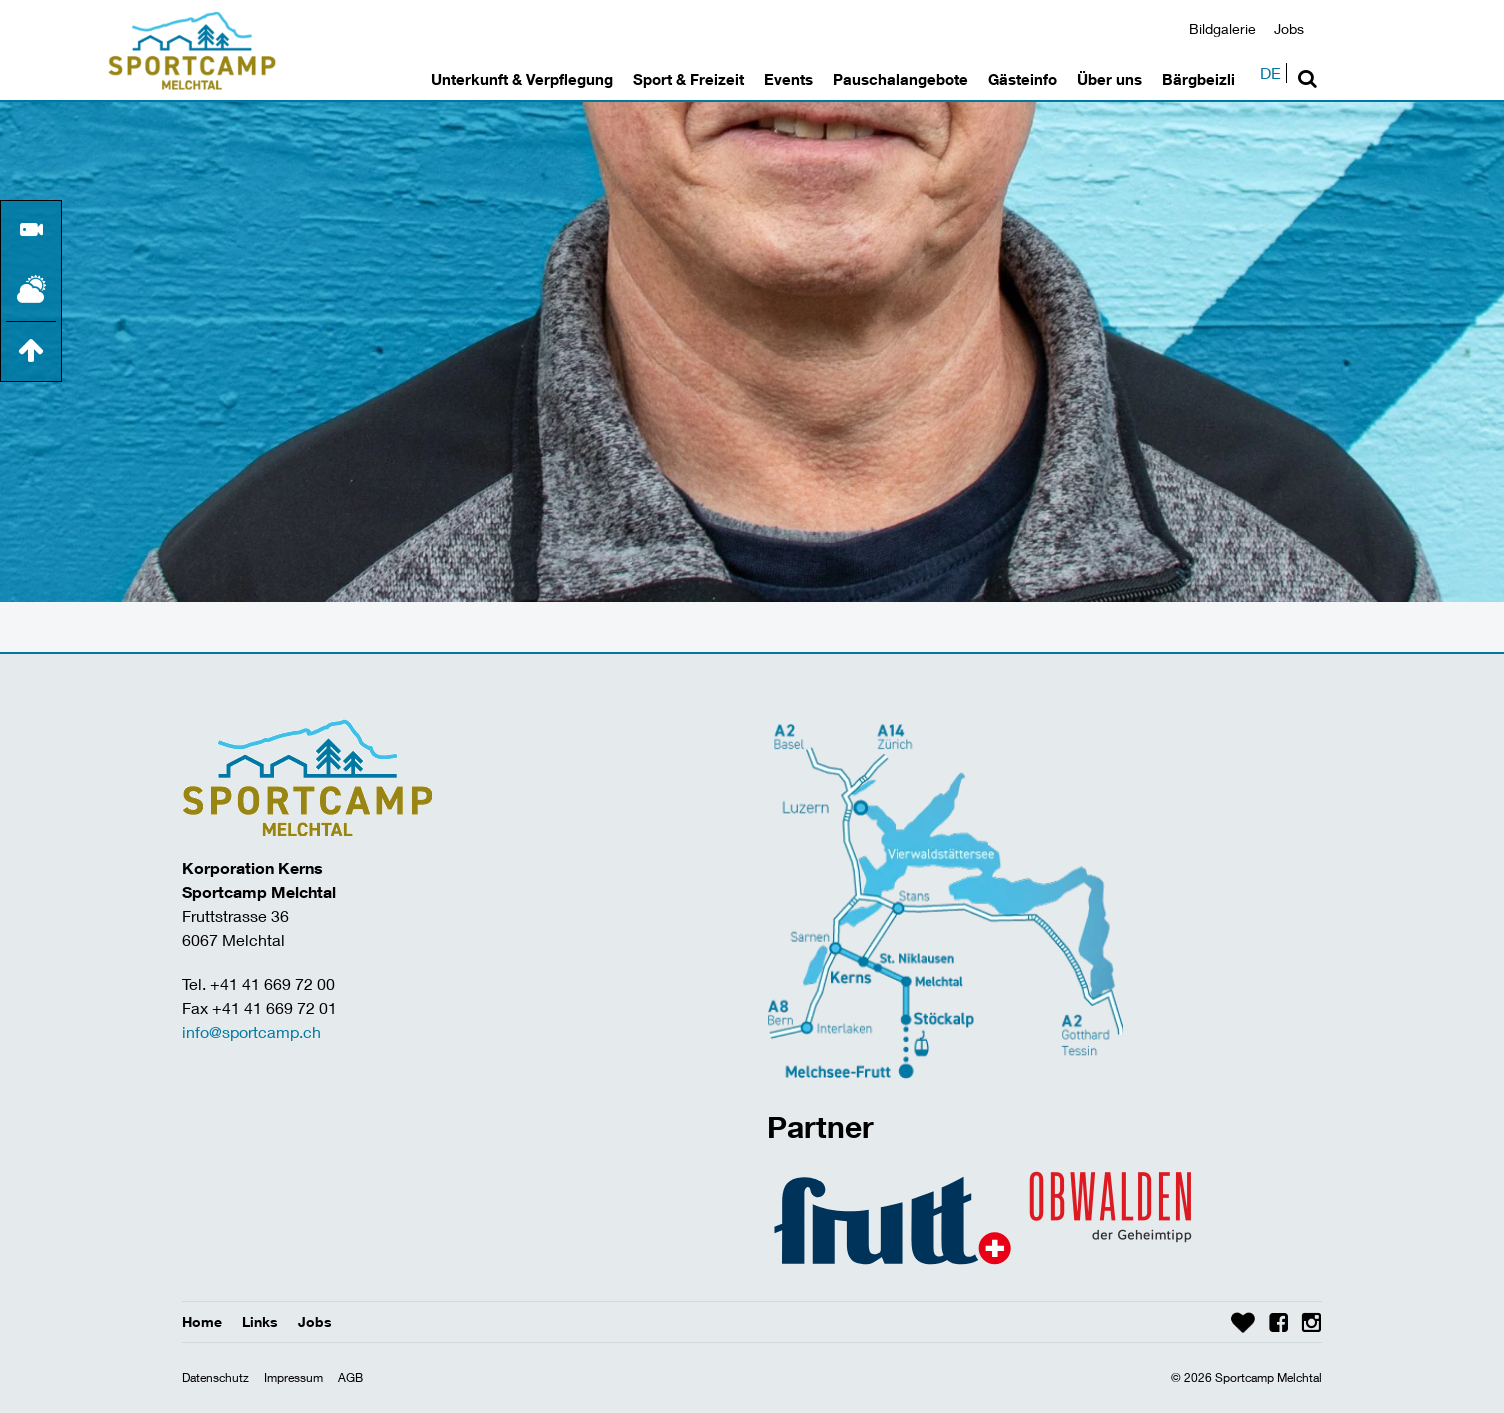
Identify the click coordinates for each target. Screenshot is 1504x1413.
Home (202, 1321)
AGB (350, 1377)
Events (788, 79)
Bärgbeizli (1198, 79)
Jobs (1289, 28)
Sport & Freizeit (688, 79)
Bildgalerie (1222, 28)
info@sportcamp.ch (251, 1031)
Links (260, 1321)
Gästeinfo (1022, 79)
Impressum (293, 1377)
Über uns (1109, 79)
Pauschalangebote (900, 79)
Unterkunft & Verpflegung (522, 79)
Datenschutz (215, 1377)
